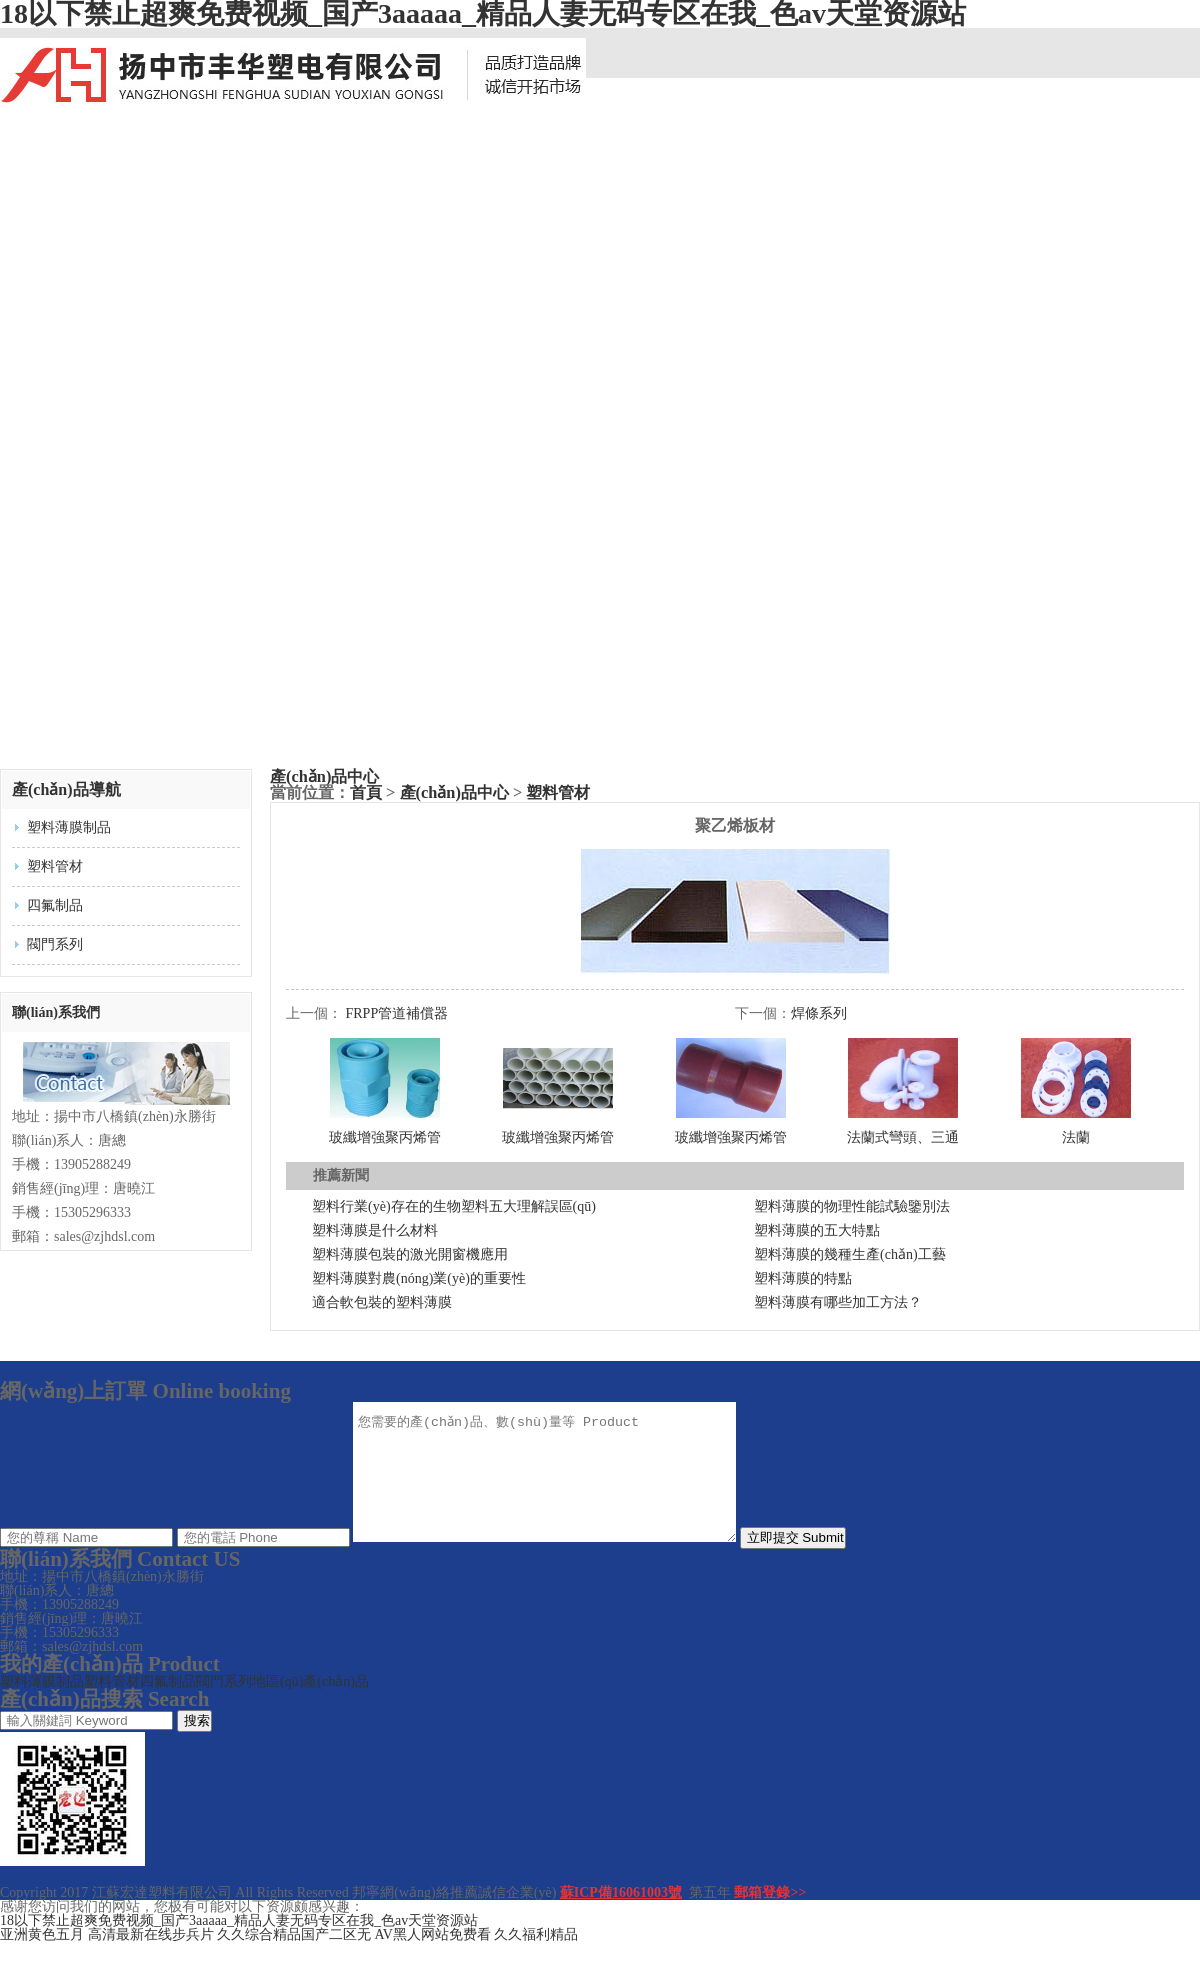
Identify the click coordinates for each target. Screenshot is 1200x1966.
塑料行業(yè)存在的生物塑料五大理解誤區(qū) (454, 1206)
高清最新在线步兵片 (151, 1958)
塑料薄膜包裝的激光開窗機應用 (410, 1254)
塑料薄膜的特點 (803, 1278)
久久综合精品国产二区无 (294, 1958)
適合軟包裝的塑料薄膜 (382, 1302)
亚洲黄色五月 (42, 1958)
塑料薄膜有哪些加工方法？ (838, 1302)
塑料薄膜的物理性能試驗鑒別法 (852, 1206)
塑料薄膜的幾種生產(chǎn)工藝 (850, 1254)
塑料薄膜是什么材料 (375, 1230)
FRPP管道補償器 (397, 1013)
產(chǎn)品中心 (324, 776)
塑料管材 (55, 866)
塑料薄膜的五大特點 (817, 1230)
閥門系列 (55, 944)
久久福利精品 (536, 1958)
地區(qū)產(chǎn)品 (310, 1705)
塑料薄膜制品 (69, 827)
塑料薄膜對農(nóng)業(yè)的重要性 (419, 1278)
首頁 (366, 792)
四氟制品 (55, 905)
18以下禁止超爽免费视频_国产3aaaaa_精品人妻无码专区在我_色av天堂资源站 (239, 1944)
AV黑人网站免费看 (433, 1958)
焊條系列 (819, 1013)
